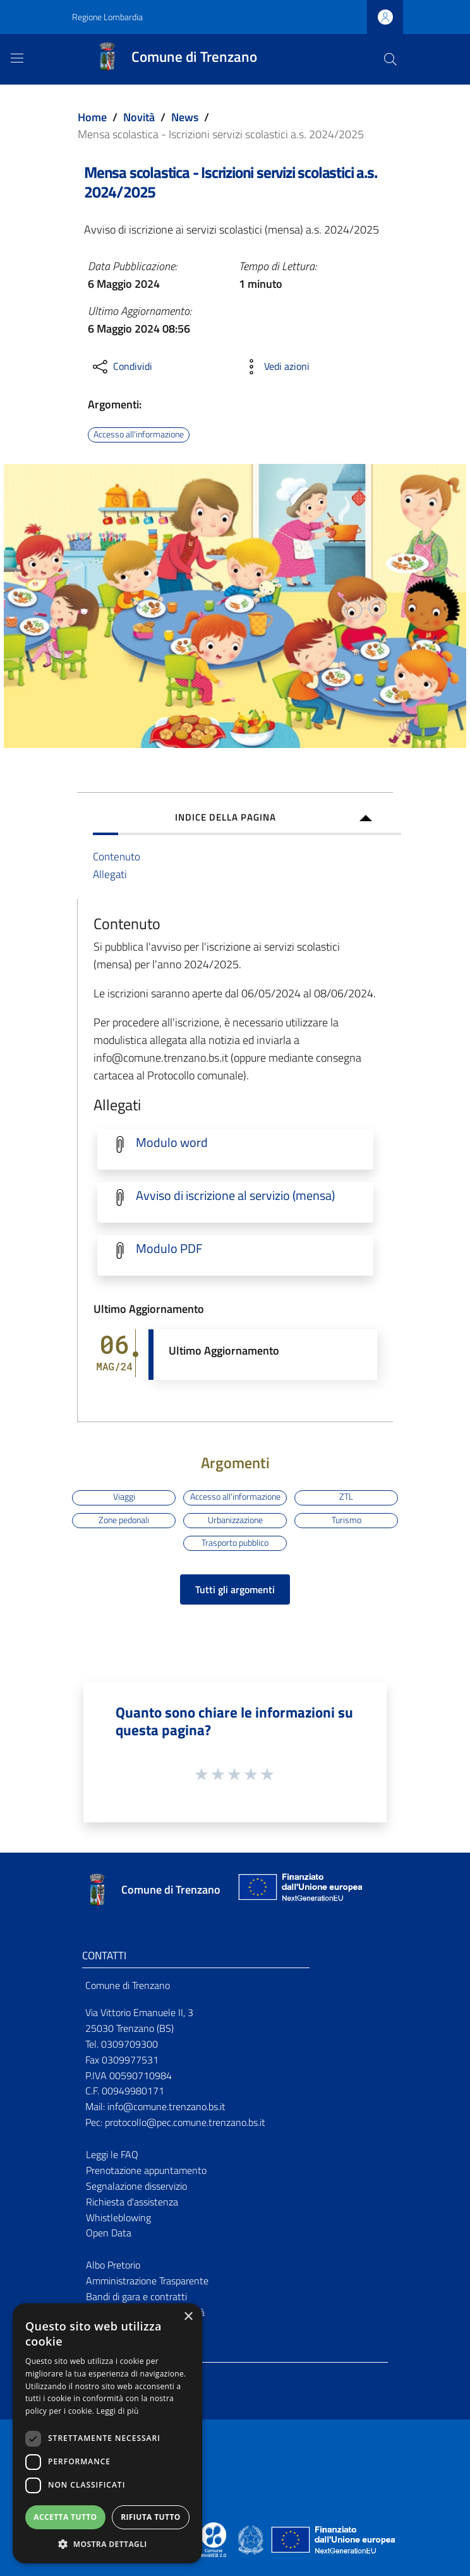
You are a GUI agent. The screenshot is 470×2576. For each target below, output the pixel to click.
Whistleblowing (118, 2217)
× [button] (188, 2317)
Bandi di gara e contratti (136, 2296)
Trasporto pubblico (235, 1543)
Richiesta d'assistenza (132, 2201)
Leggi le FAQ (112, 2154)
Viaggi (124, 1497)
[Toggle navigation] (17, 58)
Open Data (108, 2232)
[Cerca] (390, 59)
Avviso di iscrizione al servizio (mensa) (235, 1195)
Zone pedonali (124, 1520)
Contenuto (116, 856)
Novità (139, 117)
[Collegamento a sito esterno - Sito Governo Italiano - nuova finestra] (251, 2538)
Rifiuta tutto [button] (151, 2517)
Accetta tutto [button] (65, 2517)
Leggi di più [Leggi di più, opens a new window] (118, 2411)
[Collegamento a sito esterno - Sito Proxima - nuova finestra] (213, 2538)
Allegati (110, 874)
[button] (107, 2544)
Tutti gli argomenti (235, 1589)
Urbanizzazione (235, 1520)
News (184, 117)
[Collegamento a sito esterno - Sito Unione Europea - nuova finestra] (299, 1890)
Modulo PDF (169, 1248)
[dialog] (107, 2433)
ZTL (346, 1497)
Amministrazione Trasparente (147, 2280)
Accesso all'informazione (138, 434)
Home (92, 117)
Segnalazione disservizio (136, 2185)
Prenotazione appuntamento (146, 2170)
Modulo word (172, 1142)
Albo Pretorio (113, 2264)
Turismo (346, 1520)
